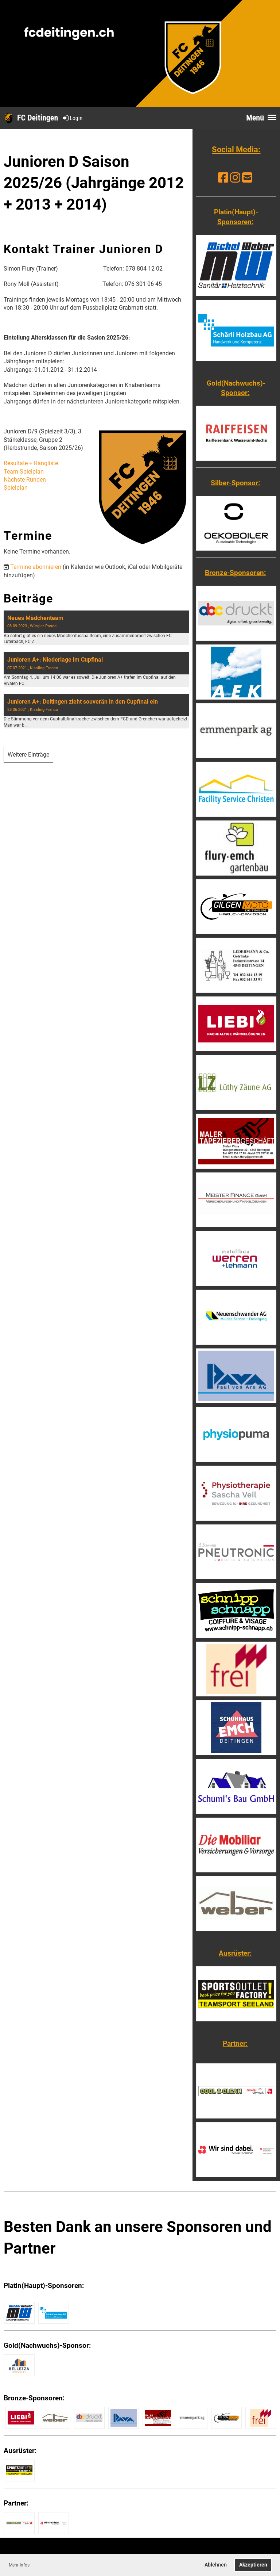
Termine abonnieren (35, 566)
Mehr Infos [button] (19, 2565)
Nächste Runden (25, 479)
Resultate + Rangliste (31, 463)
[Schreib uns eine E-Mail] (247, 178)
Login (72, 118)
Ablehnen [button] (216, 2565)
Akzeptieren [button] (253, 2565)
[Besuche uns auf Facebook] (223, 178)
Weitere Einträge (28, 754)
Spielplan (16, 487)
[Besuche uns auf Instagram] (235, 178)
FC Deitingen (37, 117)
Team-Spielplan (24, 471)
